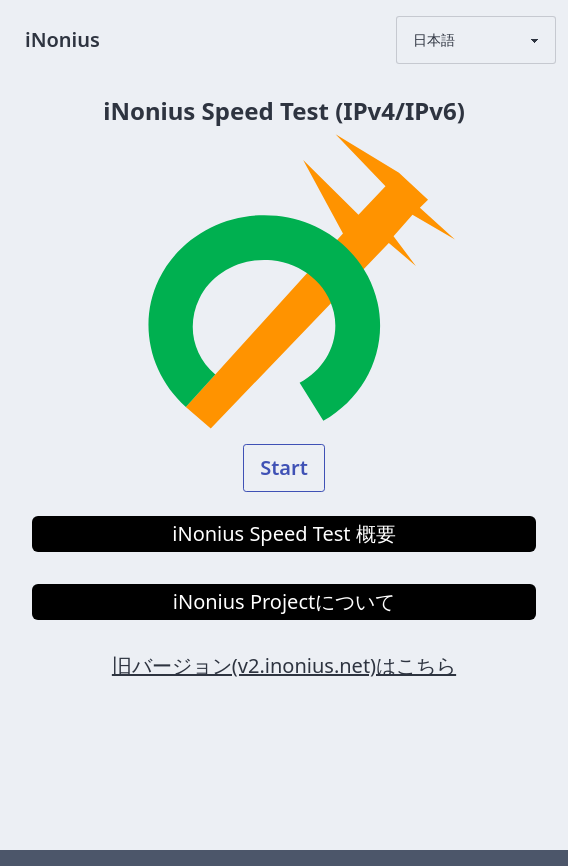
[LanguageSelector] (476, 40)
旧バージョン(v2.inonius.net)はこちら (284, 665)
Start (284, 467)
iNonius (62, 39)
